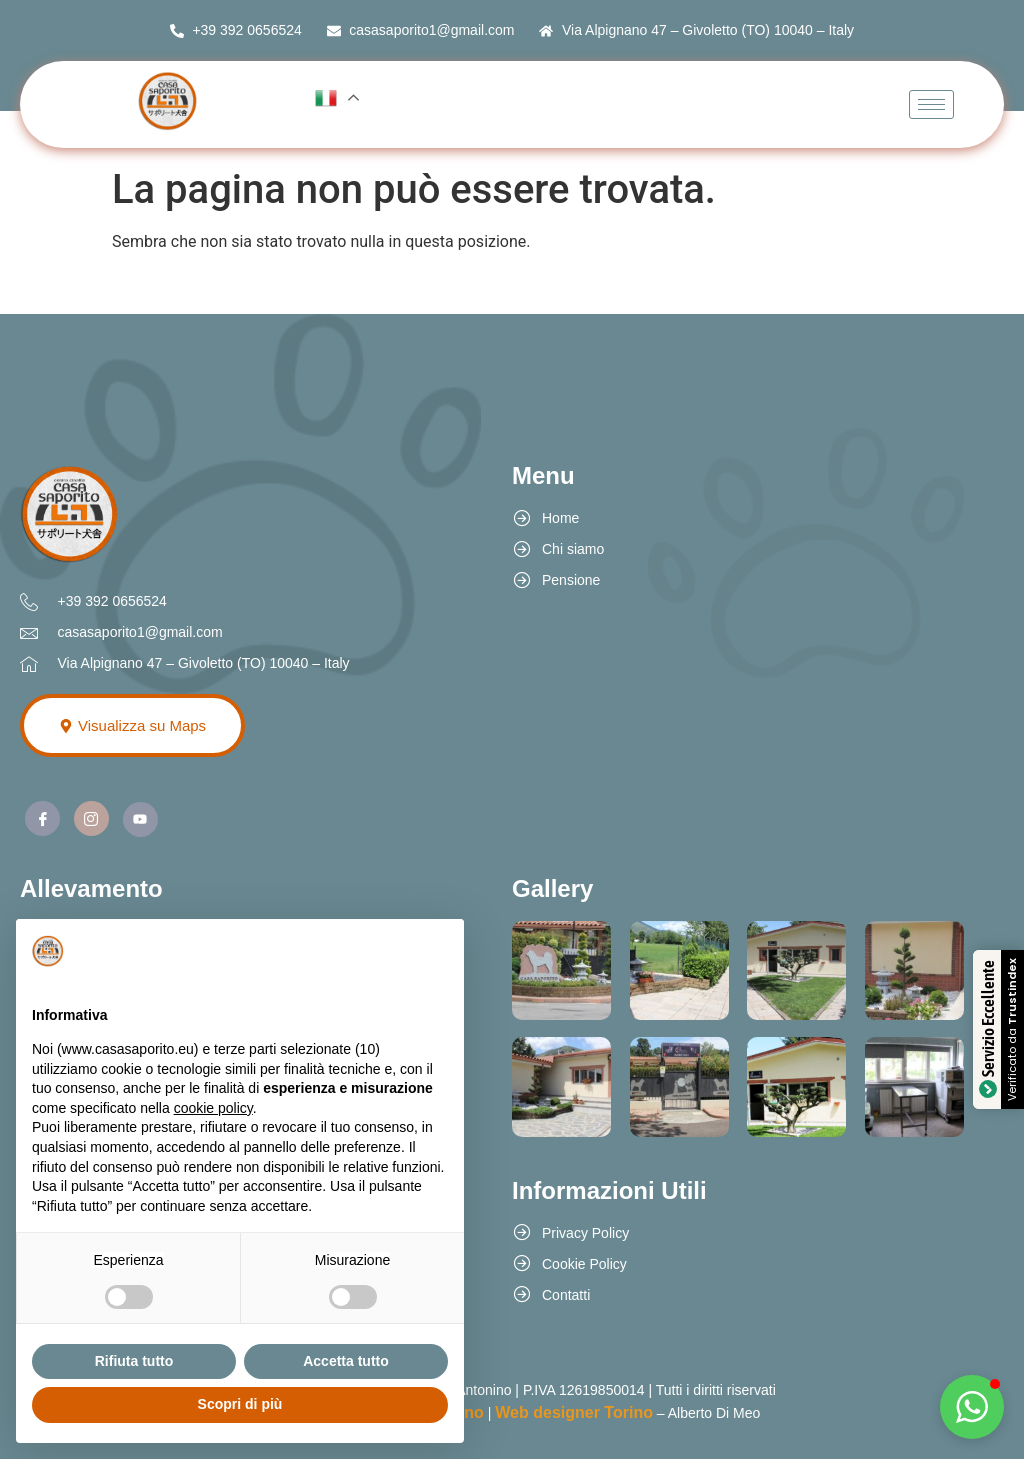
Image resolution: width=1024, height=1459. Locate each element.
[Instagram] (91, 818)
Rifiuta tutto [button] (134, 1361)
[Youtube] (140, 819)
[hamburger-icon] (931, 104)
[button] (972, 1407)
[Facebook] (42, 818)
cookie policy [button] (213, 1108)
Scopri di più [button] (240, 1404)
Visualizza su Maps (132, 725)
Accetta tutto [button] (346, 1361)
